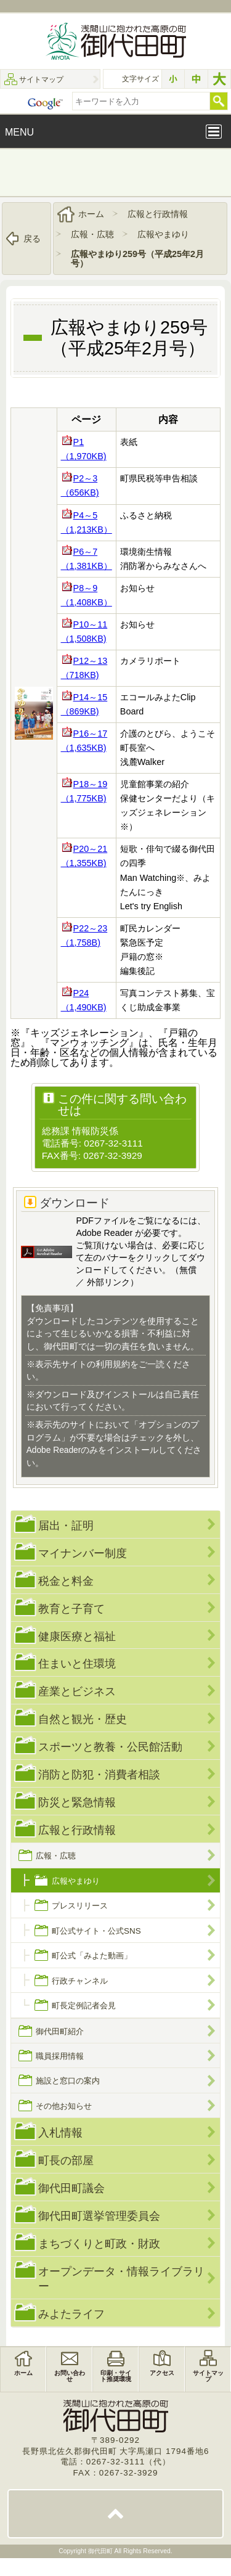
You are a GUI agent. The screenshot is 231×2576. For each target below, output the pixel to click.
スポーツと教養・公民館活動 (110, 1746)
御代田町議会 (71, 2187)
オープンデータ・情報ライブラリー (121, 2278)
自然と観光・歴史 (82, 1718)
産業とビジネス (77, 1691)
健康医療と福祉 (77, 1635)
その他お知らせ (64, 2106)
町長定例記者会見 (84, 2005)
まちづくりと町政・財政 (99, 2243)
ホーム (91, 214)
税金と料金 (66, 1580)
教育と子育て (71, 1607)
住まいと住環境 (77, 1663)
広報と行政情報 (158, 214)
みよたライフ (71, 2313)
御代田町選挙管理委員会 (99, 2215)
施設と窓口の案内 (68, 2080)
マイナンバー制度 (82, 1553)
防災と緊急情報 (77, 1802)
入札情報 (60, 2132)
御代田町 (101, 2551)
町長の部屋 (66, 2160)
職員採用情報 (60, 2056)
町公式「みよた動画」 (92, 1955)
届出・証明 (66, 1525)
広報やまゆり (163, 234)
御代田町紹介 (60, 2030)
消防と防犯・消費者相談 (99, 1774)
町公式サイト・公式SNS (96, 1931)
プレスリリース (80, 1905)
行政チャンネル (80, 1980)
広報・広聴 (92, 234)
